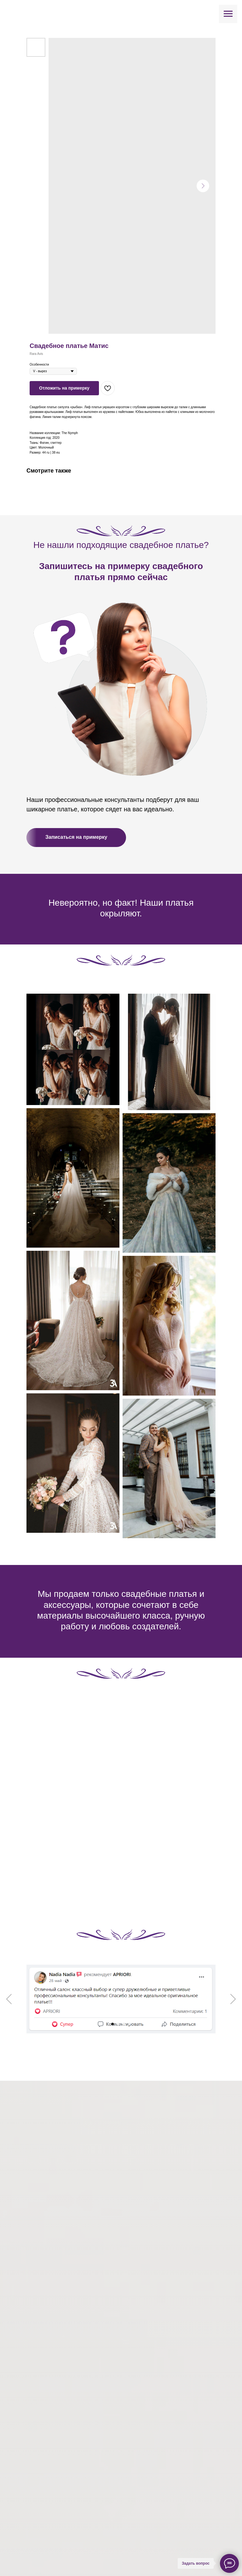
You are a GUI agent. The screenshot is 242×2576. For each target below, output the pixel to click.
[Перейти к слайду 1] (112, 2024)
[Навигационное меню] (228, 14)
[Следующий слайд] (233, 1999)
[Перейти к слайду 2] (118, 2024)
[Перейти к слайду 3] (124, 2024)
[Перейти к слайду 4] (129, 2024)
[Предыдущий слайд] (9, 1999)
